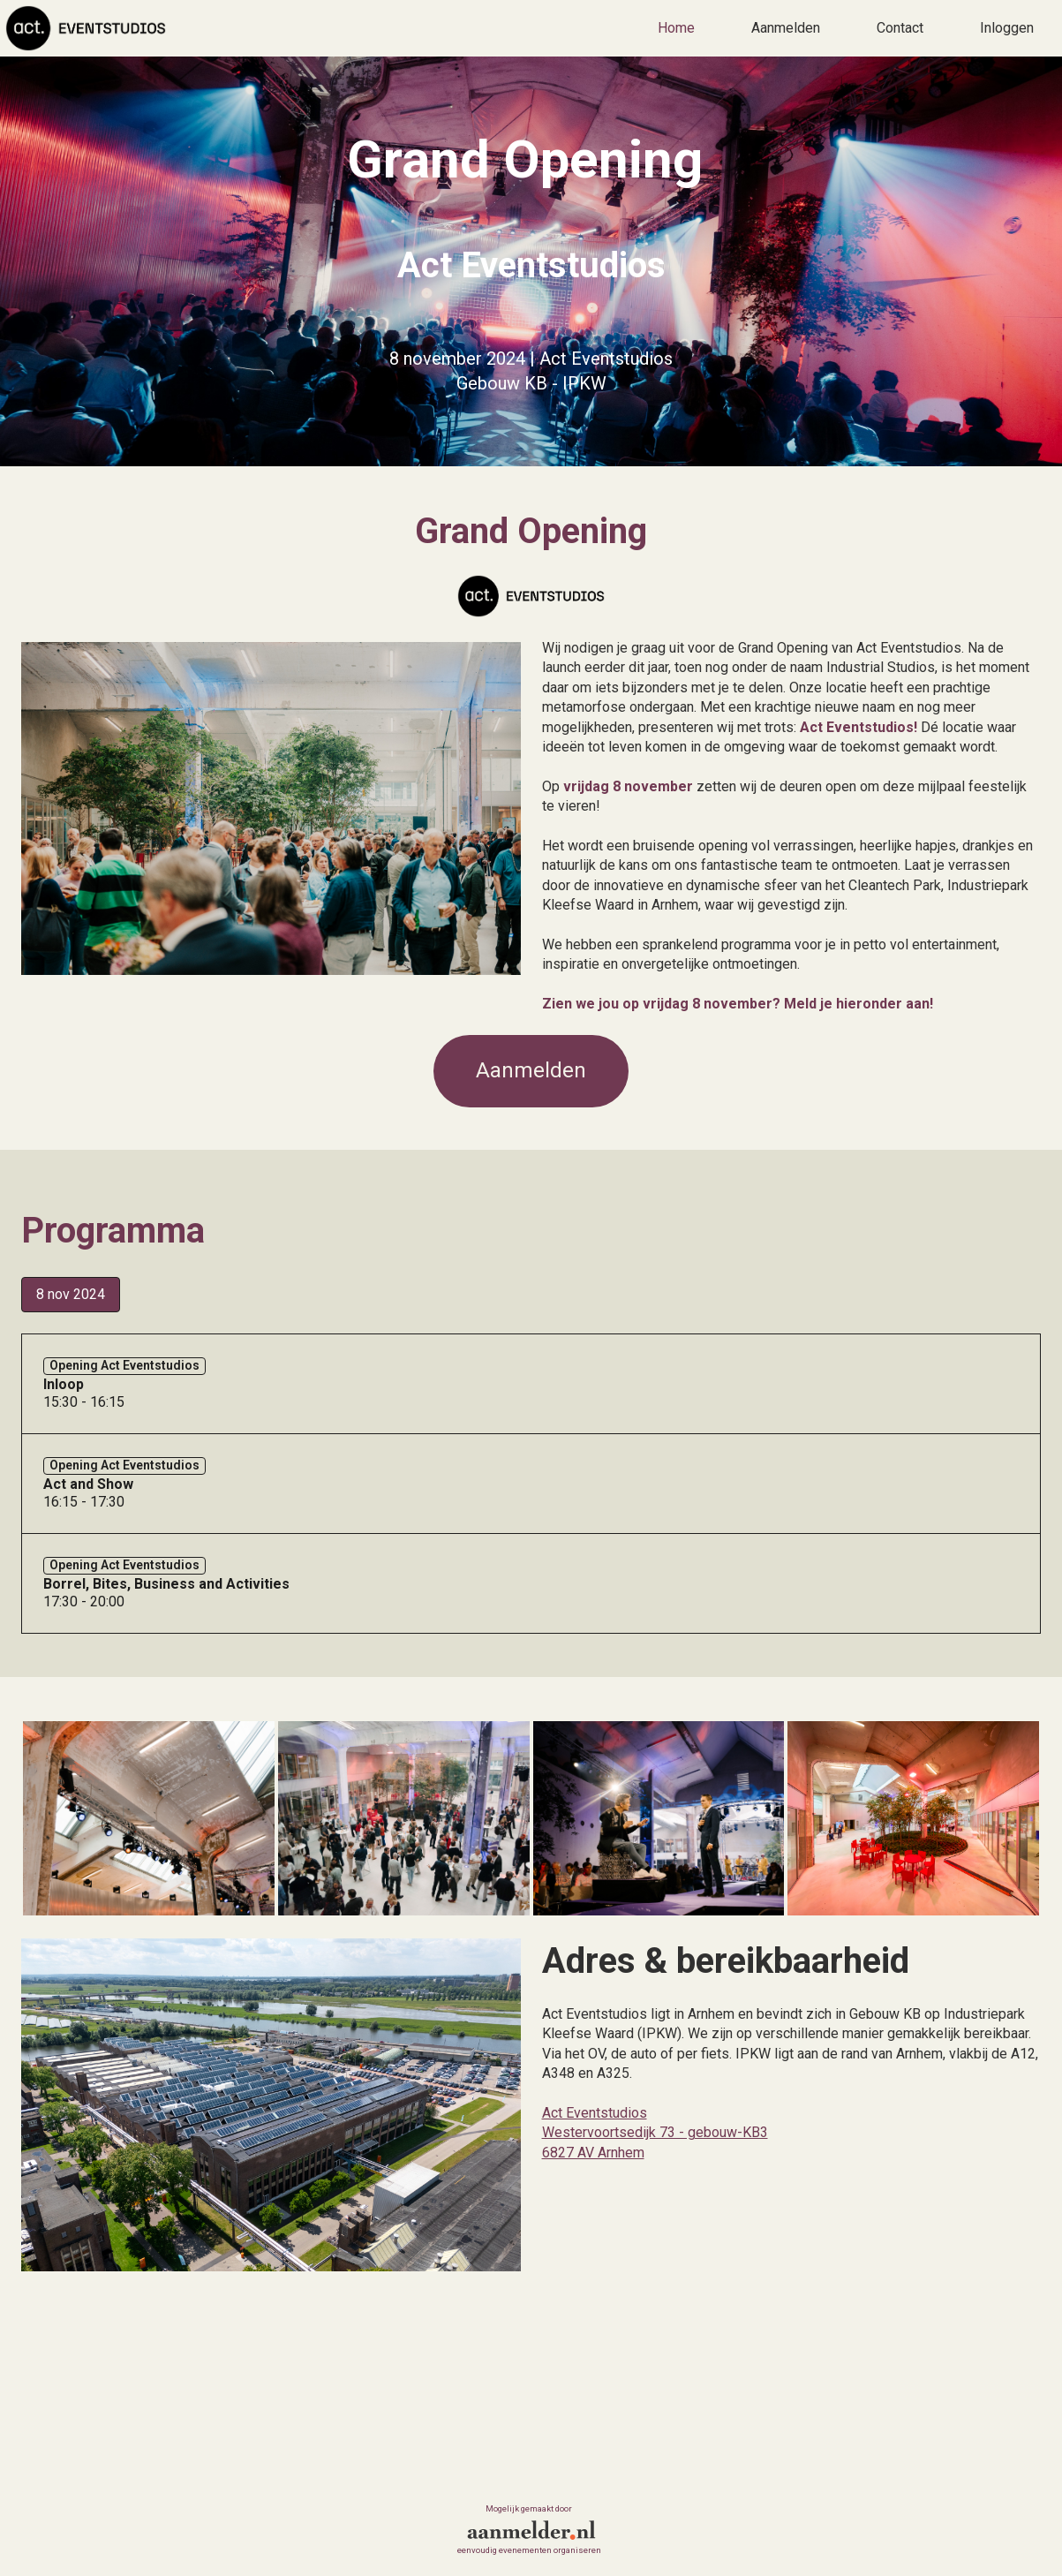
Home (676, 27)
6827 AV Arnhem (593, 2152)
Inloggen (1007, 27)
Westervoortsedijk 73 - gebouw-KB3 (655, 2133)
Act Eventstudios (594, 2112)
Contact (900, 27)
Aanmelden (785, 27)
